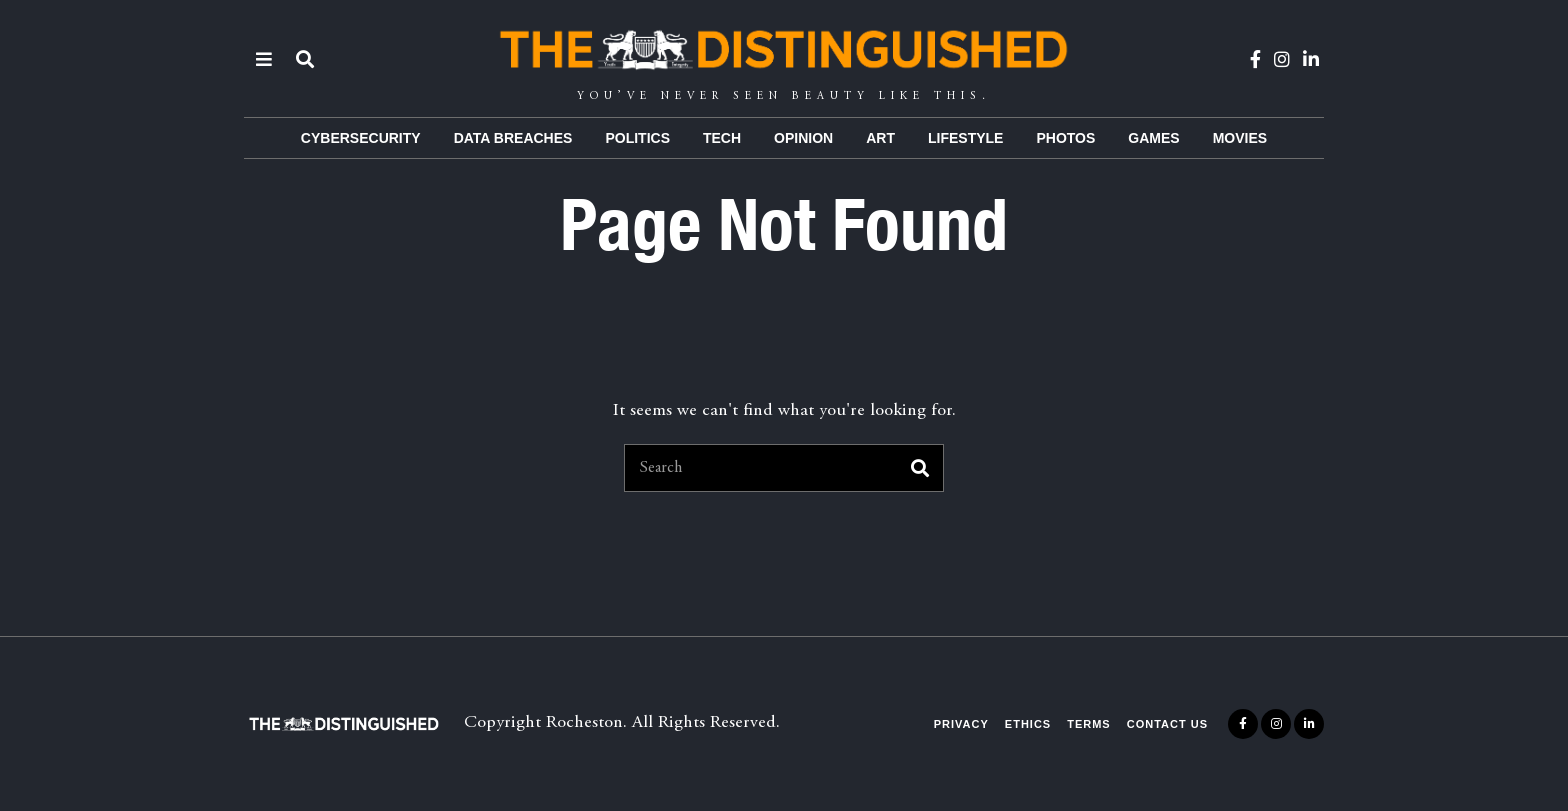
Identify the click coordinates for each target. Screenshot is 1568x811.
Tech (722, 138)
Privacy (961, 724)
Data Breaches (513, 138)
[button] (920, 468)
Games (1153, 138)
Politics (637, 138)
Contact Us (1167, 724)
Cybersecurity (361, 138)
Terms (1089, 724)
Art (880, 138)
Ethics (1028, 724)
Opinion (803, 138)
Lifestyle (965, 138)
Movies (1240, 138)
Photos (1065, 138)
